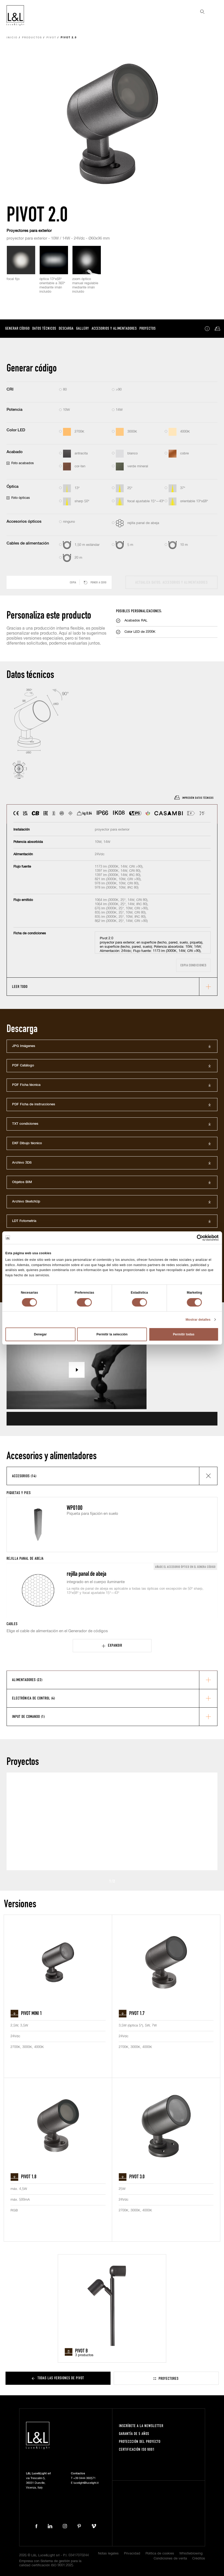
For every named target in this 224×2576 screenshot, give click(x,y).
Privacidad (132, 2553)
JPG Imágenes (23, 1046)
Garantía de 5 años (134, 2433)
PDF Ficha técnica (26, 1085)
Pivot (51, 38)
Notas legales (108, 2553)
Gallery (82, 328)
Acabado (15, 452)
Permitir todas (183, 1334)
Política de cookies (159, 2553)
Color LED (16, 430)
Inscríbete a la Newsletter (141, 2426)
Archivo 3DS (22, 1162)
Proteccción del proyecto (139, 2441)
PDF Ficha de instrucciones (33, 1104)
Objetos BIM (22, 1182)
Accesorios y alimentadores (114, 328)
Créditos (198, 2558)
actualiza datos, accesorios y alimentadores (171, 582)
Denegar (40, 1334)
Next (125, 1881)
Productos (32, 38)
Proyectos (147, 328)
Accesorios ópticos (24, 522)
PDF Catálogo (23, 1065)
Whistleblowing (190, 2553)
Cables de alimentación (28, 543)
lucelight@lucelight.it (86, 2482)
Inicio (12, 38)
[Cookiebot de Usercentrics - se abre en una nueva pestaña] (196, 1238)
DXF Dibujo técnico (27, 1143)
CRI (10, 389)
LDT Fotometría (24, 1221)
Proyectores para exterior (29, 231)
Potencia (14, 410)
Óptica (12, 487)
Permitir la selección (111, 1334)
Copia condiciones (193, 965)
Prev (99, 1881)
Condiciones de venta (170, 2558)
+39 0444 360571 (84, 2478)
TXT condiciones (25, 1124)
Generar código (17, 328)
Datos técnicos (44, 328)
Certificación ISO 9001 (137, 2449)
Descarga (66, 328)
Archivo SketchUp (26, 1201)
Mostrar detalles (198, 1319)
